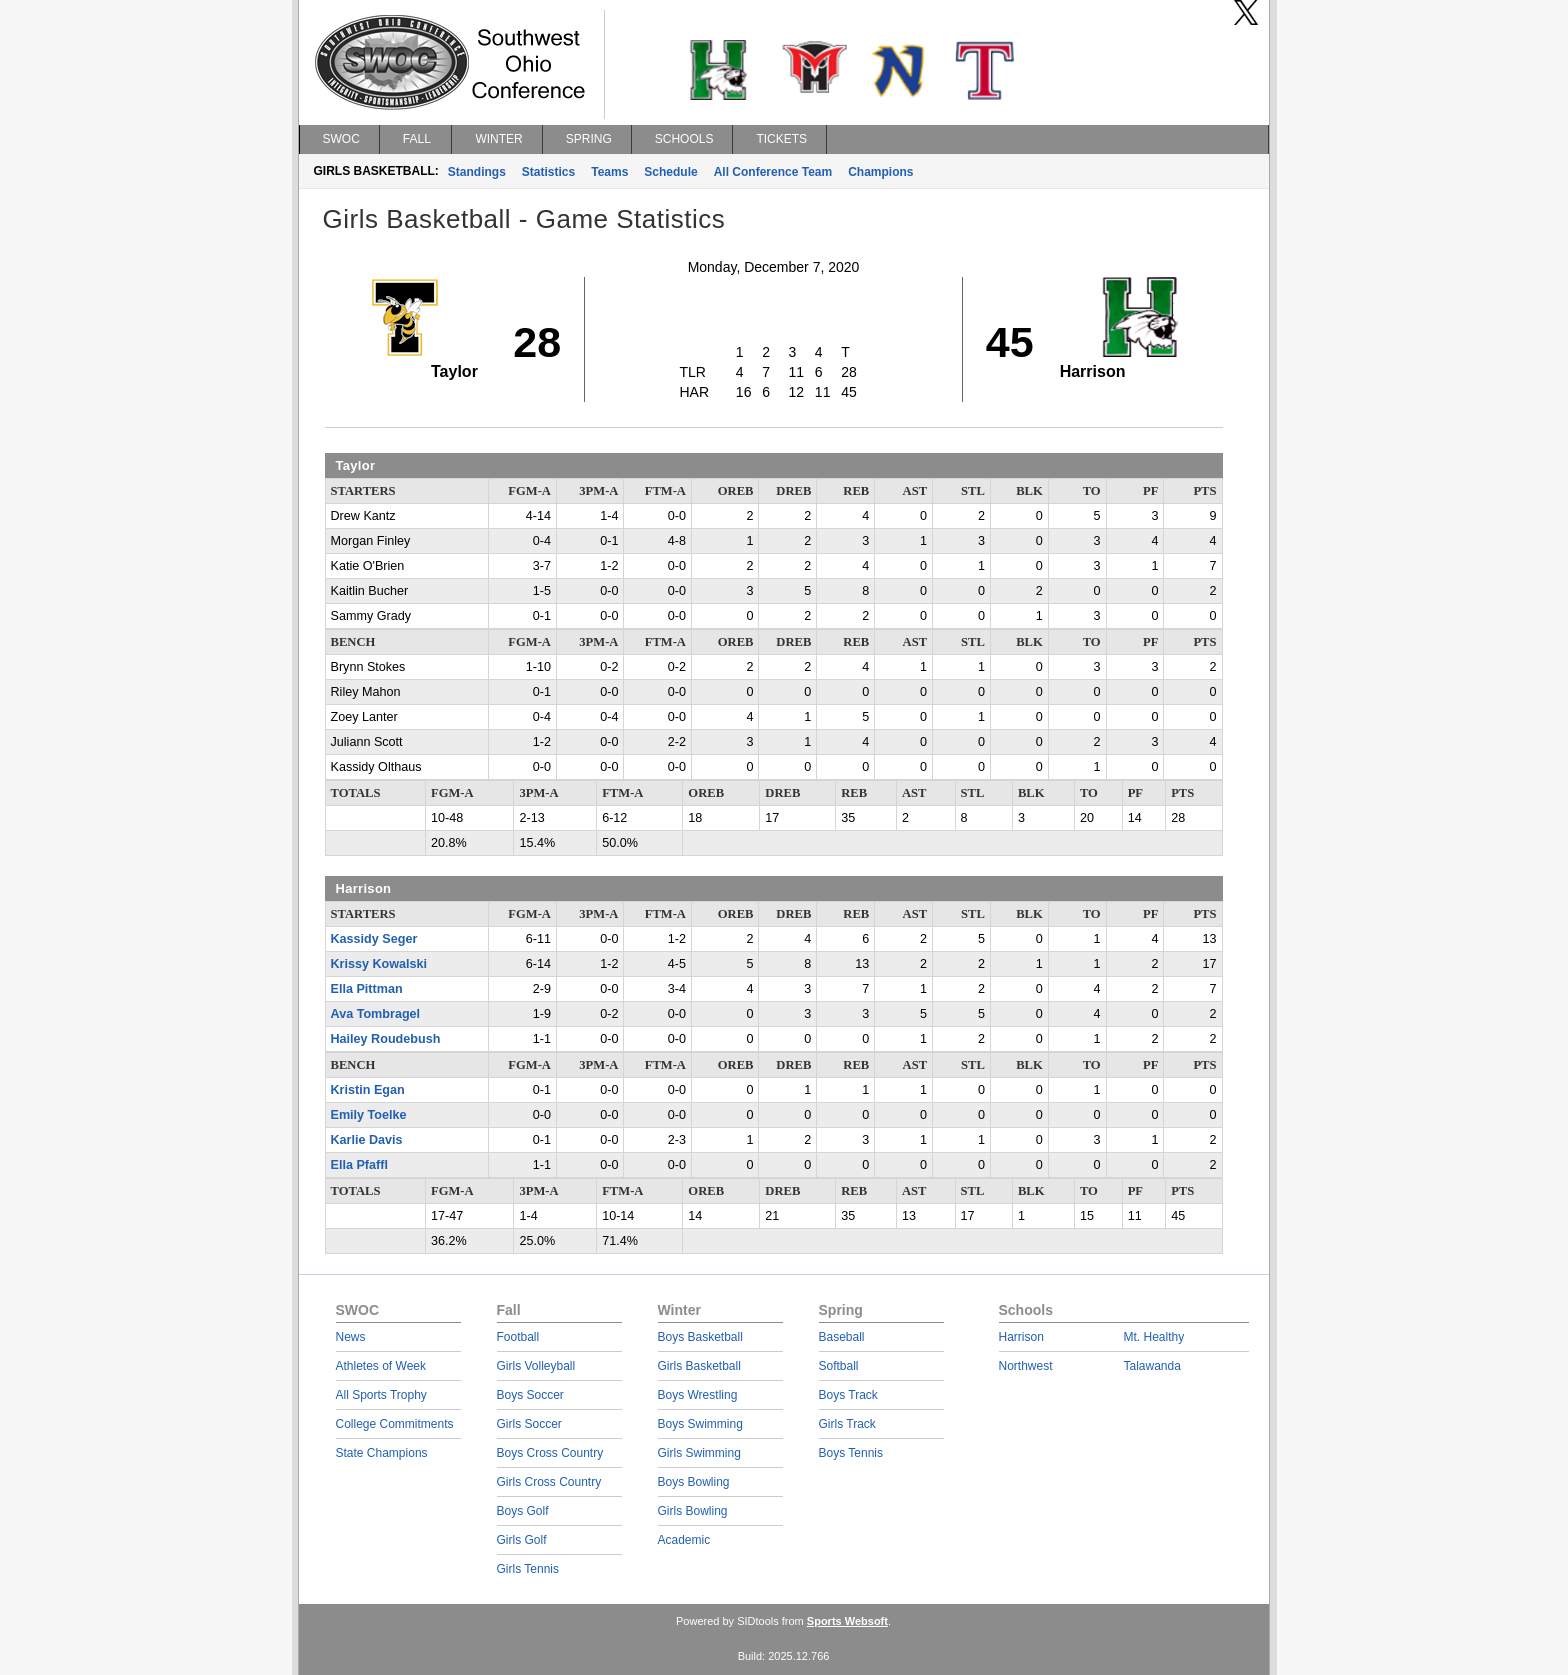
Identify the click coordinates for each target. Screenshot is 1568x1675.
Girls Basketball (699, 1366)
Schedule (670, 172)
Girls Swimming (699, 1453)
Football (518, 1337)
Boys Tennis (851, 1453)
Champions (880, 172)
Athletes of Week (381, 1366)
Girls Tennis (528, 1569)
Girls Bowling (693, 1511)
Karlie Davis (367, 1140)
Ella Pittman (367, 989)
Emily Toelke (369, 1115)
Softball (839, 1366)
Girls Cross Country (549, 1482)
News (351, 1337)
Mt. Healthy (1154, 1337)
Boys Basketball (700, 1337)
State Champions (382, 1453)
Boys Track (848, 1395)
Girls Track (847, 1424)
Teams (609, 172)
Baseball (842, 1337)
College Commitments (395, 1424)
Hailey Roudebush (386, 1039)
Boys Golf (523, 1511)
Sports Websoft (847, 1621)
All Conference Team (773, 172)
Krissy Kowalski (379, 964)
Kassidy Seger (374, 939)
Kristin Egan (368, 1090)
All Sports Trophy (381, 1395)
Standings (477, 172)
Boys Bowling (694, 1482)
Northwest (1026, 1366)
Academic (684, 1540)
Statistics (548, 172)
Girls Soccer (529, 1424)
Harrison (1021, 1337)
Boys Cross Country (550, 1453)
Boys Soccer (530, 1395)
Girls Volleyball (536, 1366)
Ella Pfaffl (359, 1165)
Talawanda (1152, 1366)
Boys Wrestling (698, 1395)
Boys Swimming (700, 1424)
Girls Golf (522, 1540)
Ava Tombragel (376, 1014)
